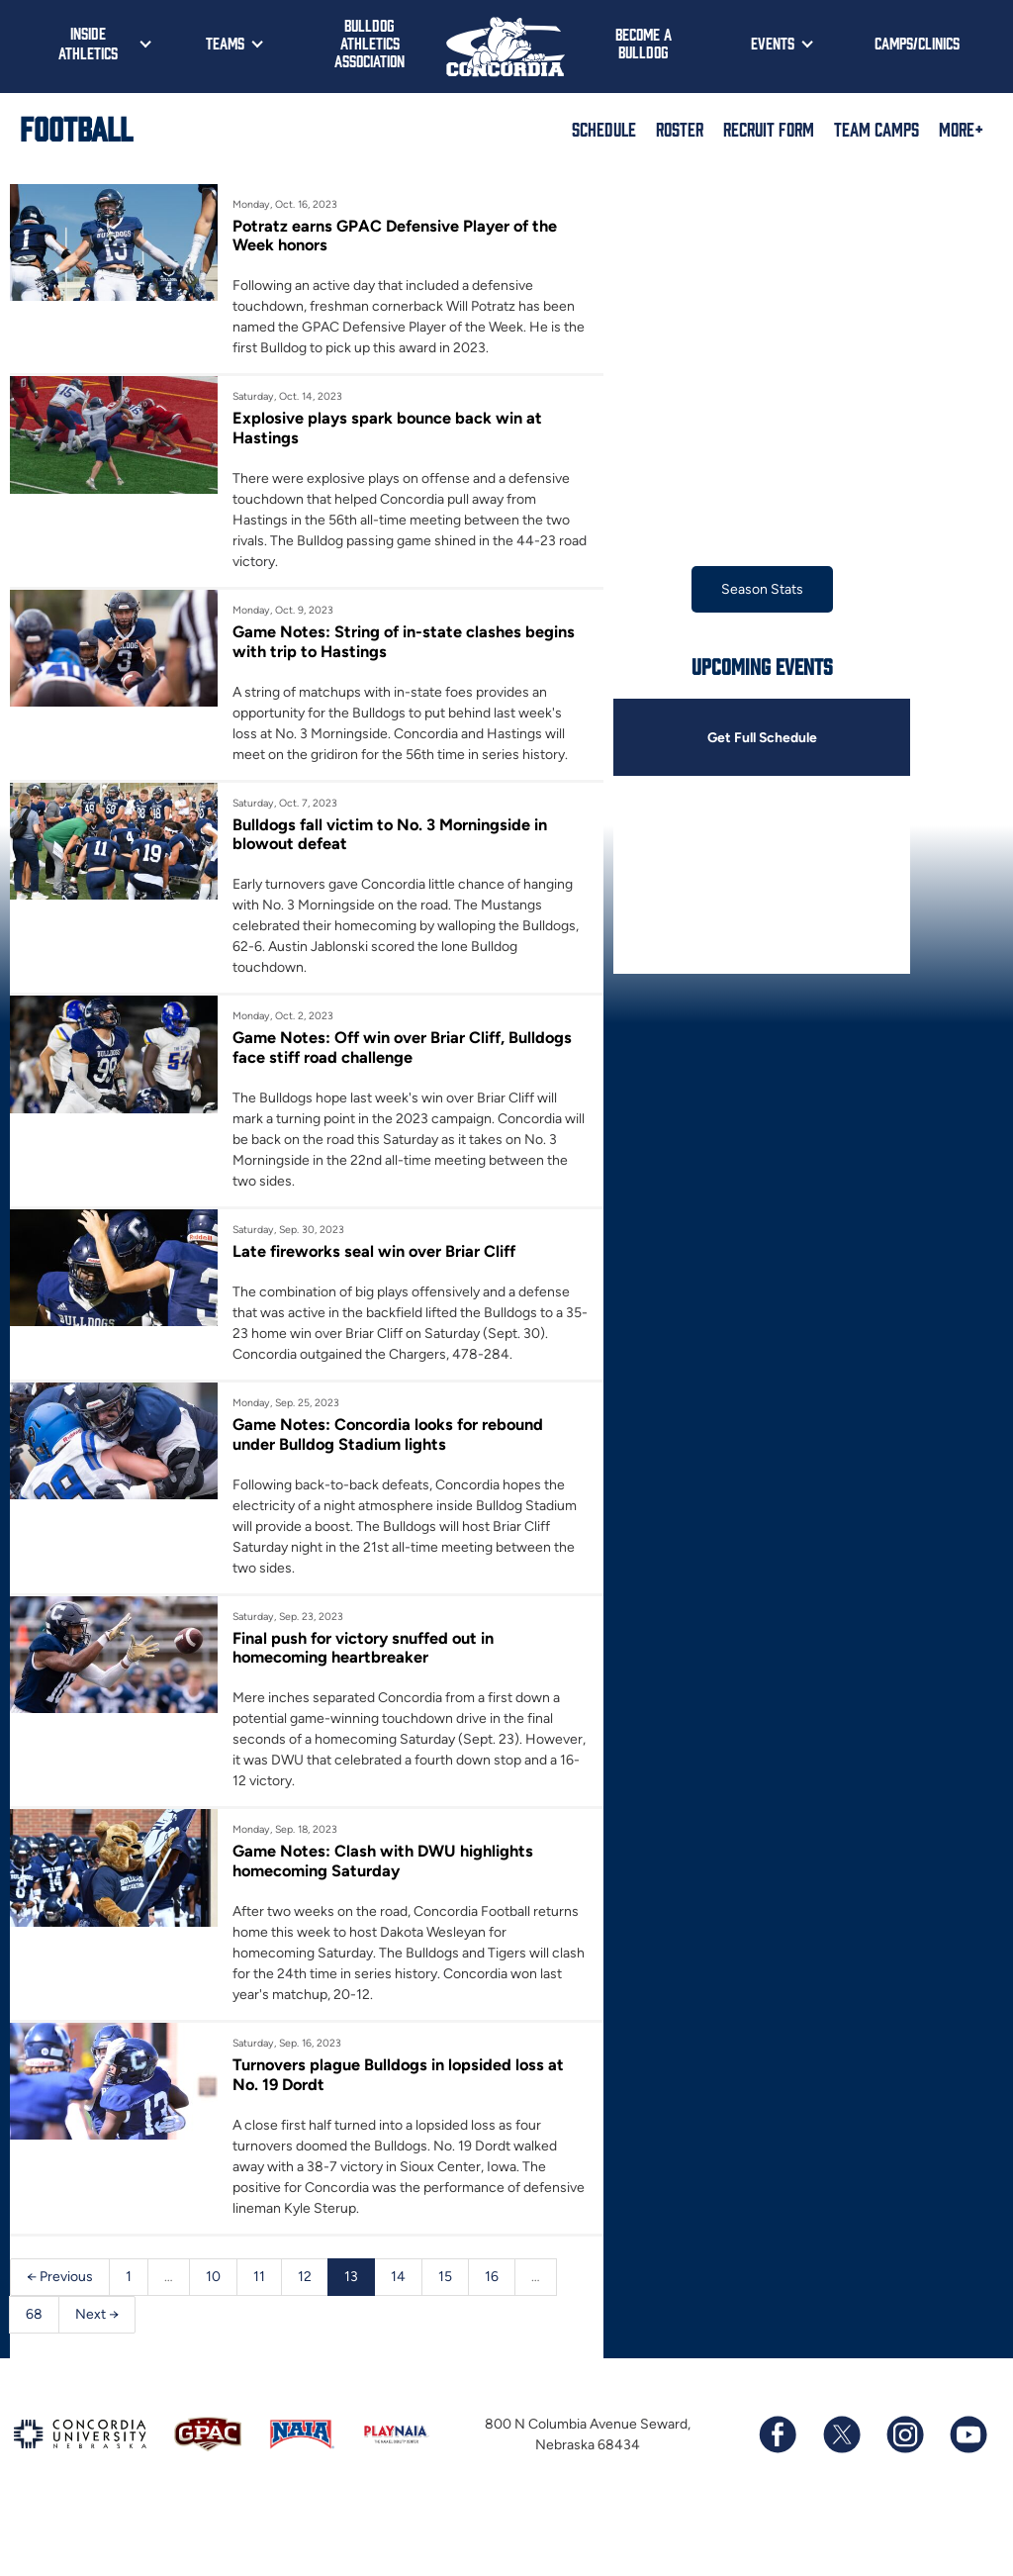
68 (34, 2315)
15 (445, 2277)
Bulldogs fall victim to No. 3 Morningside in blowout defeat (391, 834)
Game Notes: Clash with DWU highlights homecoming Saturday (383, 1861)
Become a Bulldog (643, 42)
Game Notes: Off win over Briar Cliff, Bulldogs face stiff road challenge (403, 1048)
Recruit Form (768, 129)
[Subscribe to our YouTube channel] (967, 2436)
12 (305, 2277)
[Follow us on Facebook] (777, 2436)
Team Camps (876, 129)
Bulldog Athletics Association (369, 42)
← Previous (60, 2277)
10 (213, 2277)
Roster (679, 129)
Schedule (604, 129)
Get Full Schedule (761, 737)
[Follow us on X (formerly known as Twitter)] (841, 2436)
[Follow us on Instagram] (904, 2436)
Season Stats (762, 589)
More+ (961, 129)
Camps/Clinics (917, 42)
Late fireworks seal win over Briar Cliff (374, 1252)
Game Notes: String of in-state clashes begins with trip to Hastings (404, 641)
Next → (97, 2315)
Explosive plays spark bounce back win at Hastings (388, 427)
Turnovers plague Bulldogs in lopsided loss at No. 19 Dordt (400, 2075)
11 (259, 2277)
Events (772, 42)
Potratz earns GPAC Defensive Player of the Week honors (395, 235)
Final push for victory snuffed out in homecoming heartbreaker (364, 1648)
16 (492, 2277)
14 (398, 2277)
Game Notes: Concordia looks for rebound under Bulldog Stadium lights (391, 1435)
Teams (225, 42)
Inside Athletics (88, 42)
